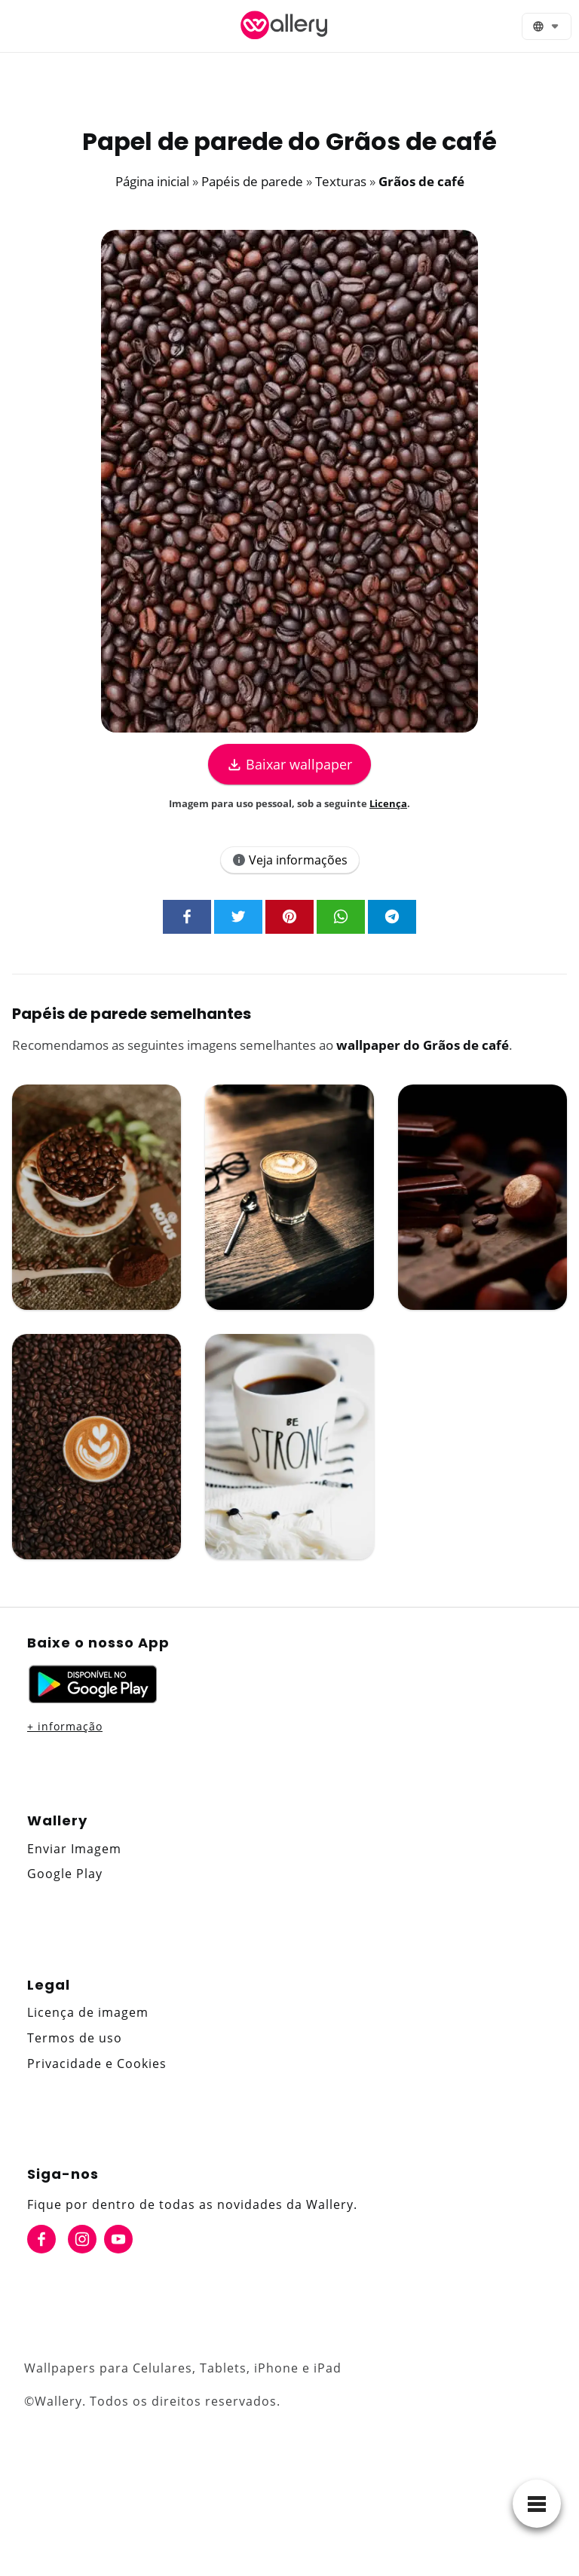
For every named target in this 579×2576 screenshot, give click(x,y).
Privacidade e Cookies (97, 2063)
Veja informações (290, 860)
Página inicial (152, 181)
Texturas (340, 181)
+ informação (65, 1726)
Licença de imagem (88, 2012)
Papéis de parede (252, 181)
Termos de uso (74, 2038)
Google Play (65, 1873)
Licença (388, 803)
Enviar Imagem (74, 1848)
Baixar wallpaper (289, 764)
